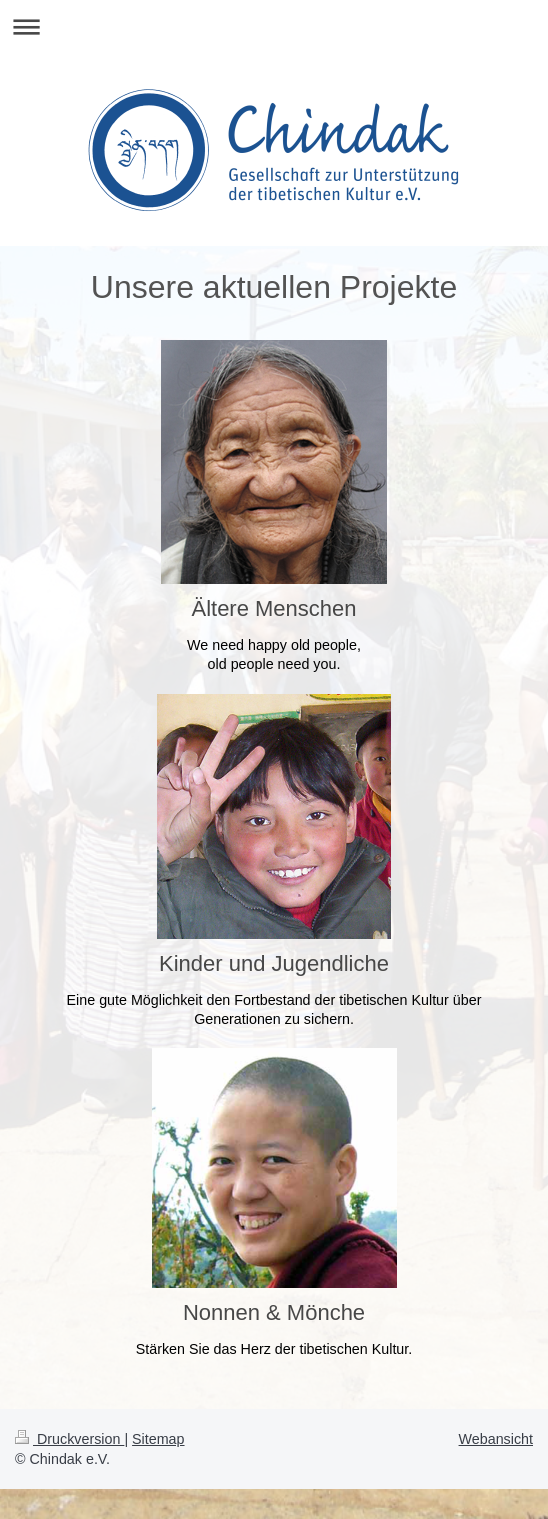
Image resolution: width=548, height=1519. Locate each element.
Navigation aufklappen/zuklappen (274, 26)
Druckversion (69, 1439)
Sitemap (158, 1439)
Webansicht (496, 1439)
